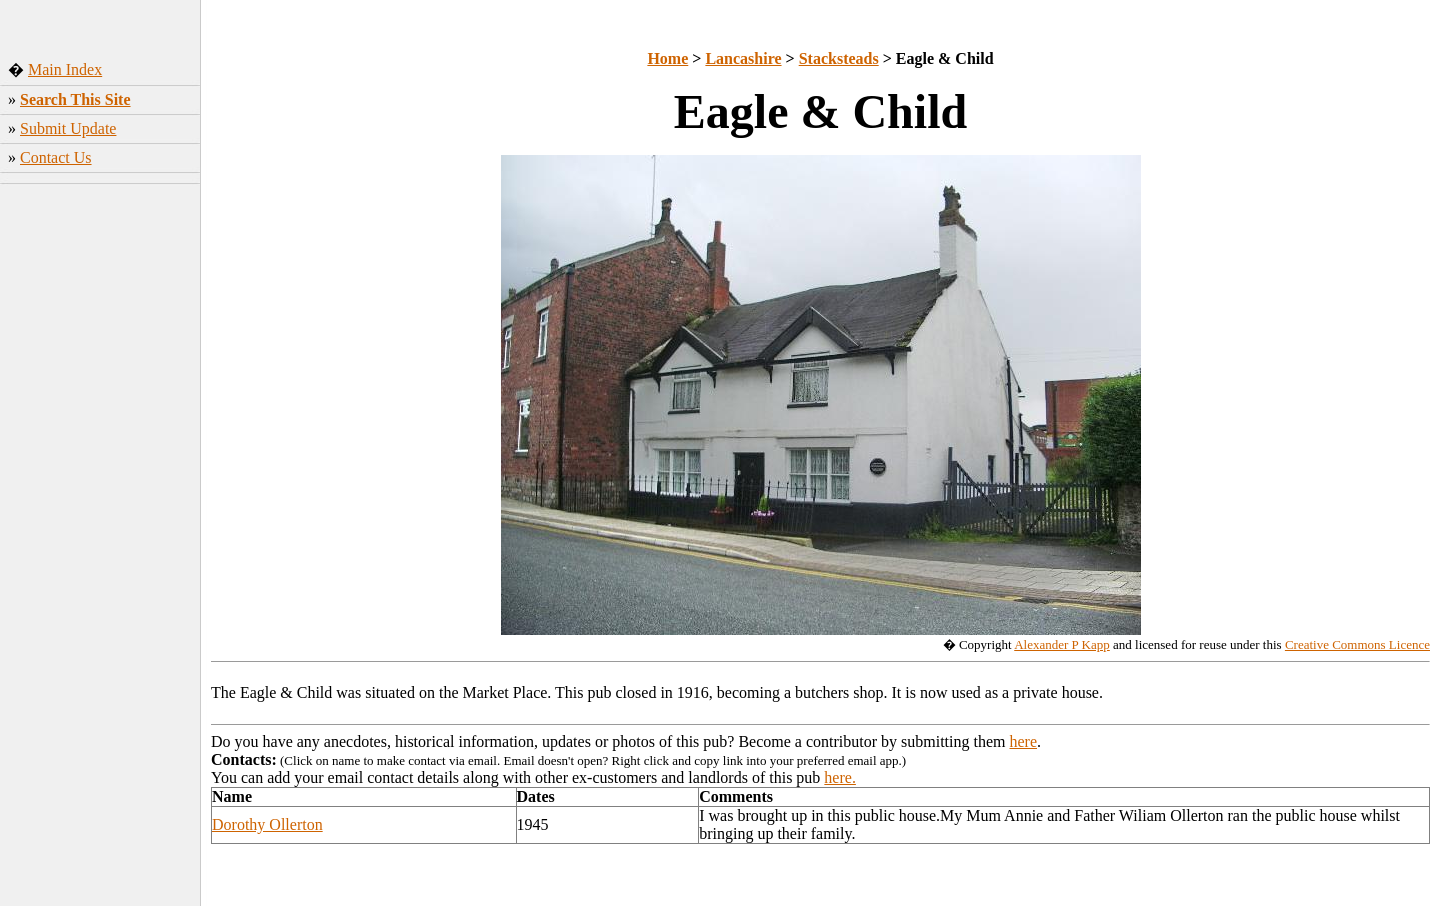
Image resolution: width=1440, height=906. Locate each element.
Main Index (65, 69)
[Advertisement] (100, 489)
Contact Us (56, 157)
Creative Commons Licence (1357, 644)
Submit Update (68, 128)
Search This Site (75, 99)
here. (840, 777)
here (1024, 741)
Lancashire (743, 58)
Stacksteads (839, 58)
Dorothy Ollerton (267, 824)
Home (667, 58)
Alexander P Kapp (1062, 644)
